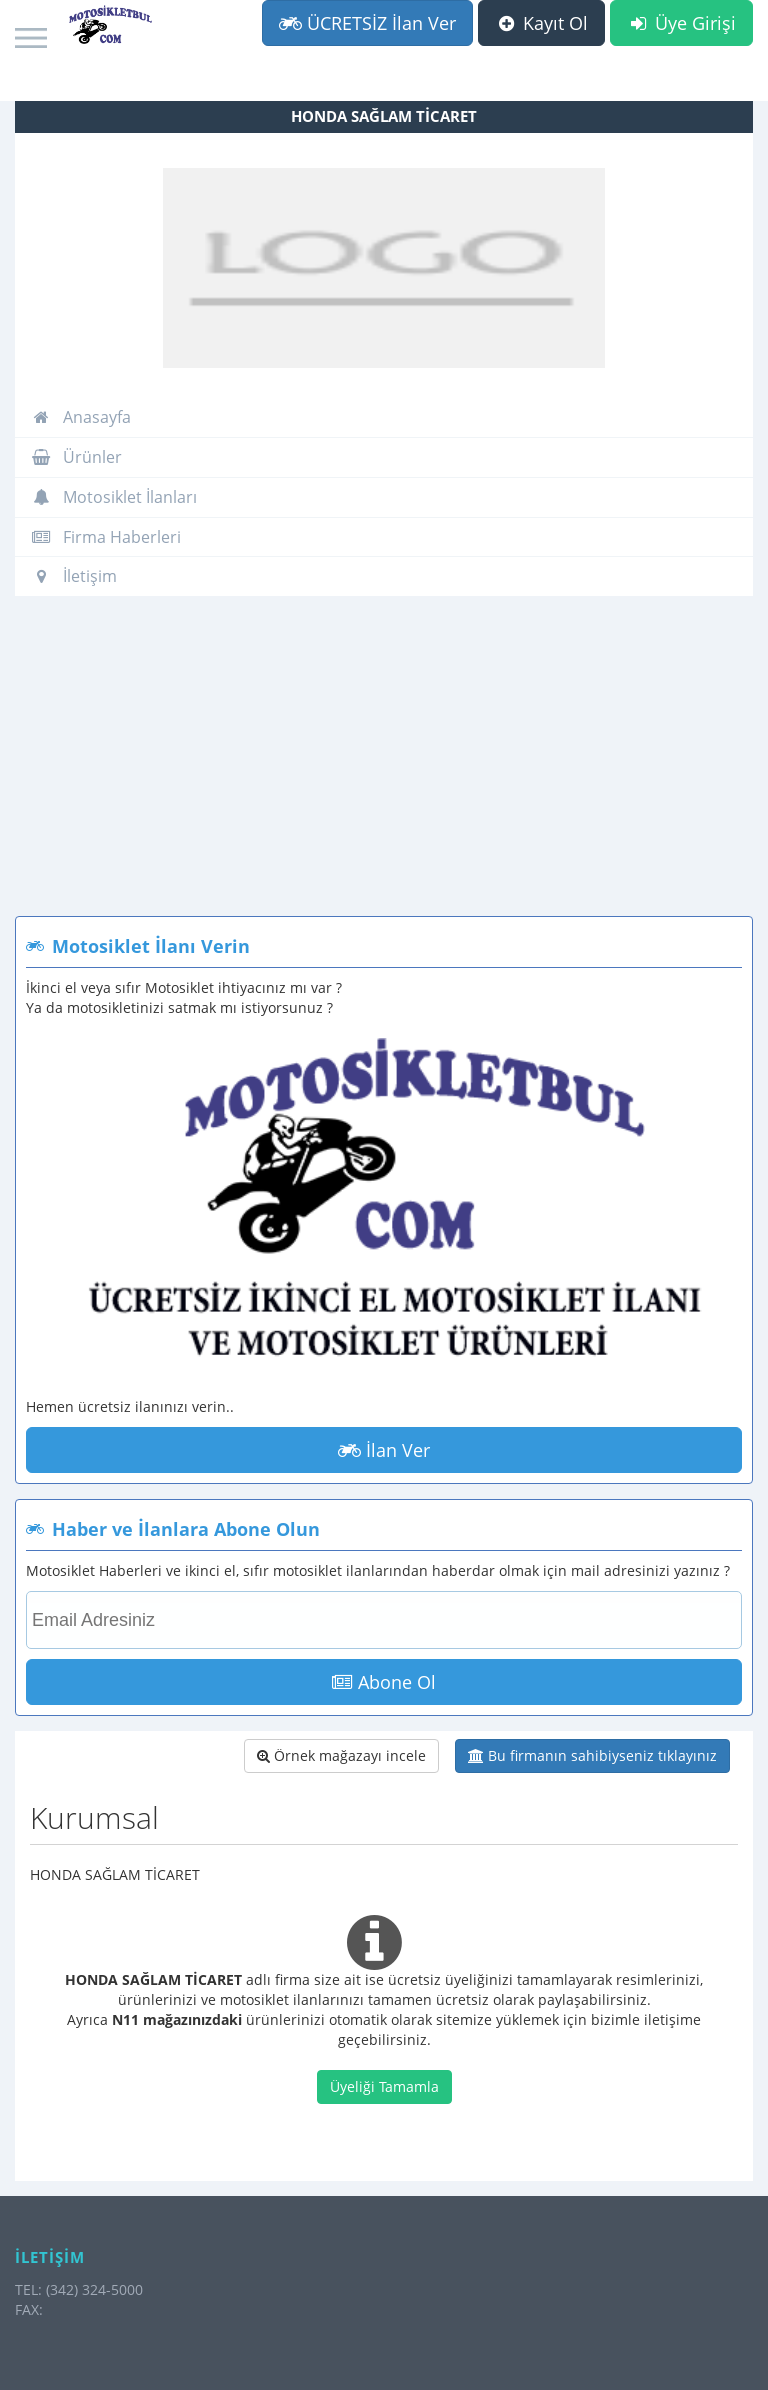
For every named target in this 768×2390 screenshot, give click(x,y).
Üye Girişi (681, 23)
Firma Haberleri (106, 537)
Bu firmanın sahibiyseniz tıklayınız (592, 1755)
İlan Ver (384, 1450)
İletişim (74, 576)
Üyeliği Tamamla (384, 2086)
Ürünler (76, 457)
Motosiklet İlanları (114, 497)
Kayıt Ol (541, 23)
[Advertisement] (384, 766)
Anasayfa (81, 417)
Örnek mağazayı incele (341, 1755)
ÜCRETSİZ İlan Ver (367, 23)
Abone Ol (384, 1682)
